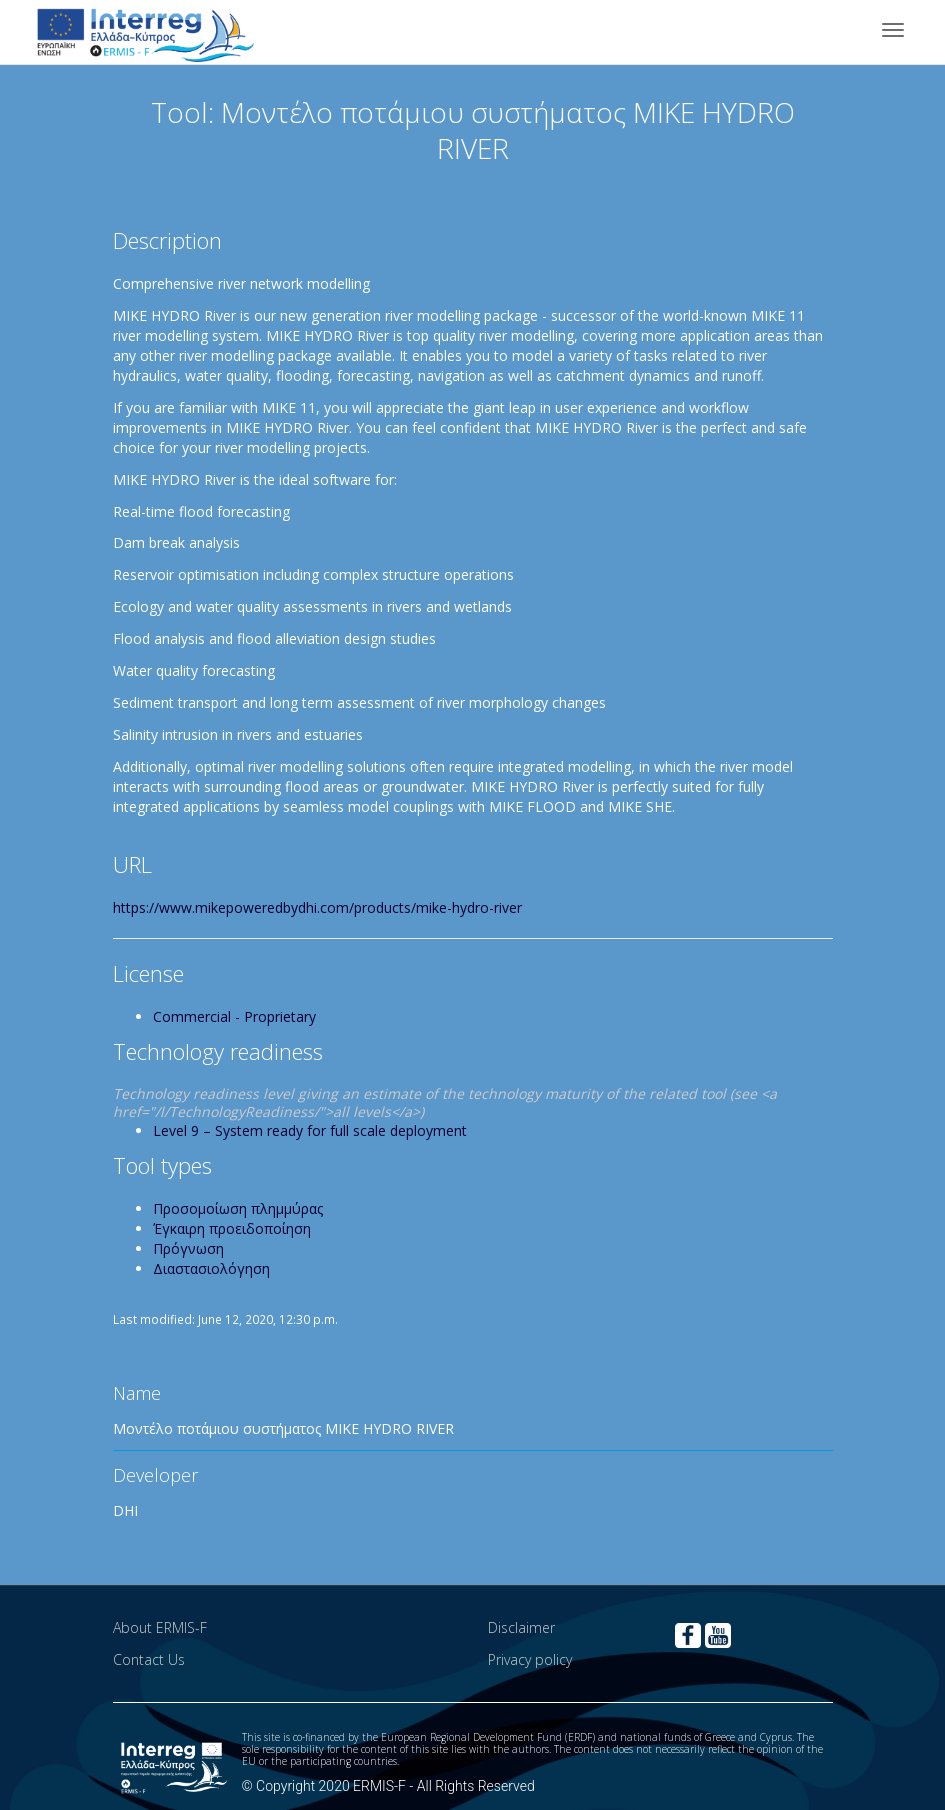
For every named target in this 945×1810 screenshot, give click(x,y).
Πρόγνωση (188, 1248)
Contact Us (149, 1659)
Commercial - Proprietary (234, 1016)
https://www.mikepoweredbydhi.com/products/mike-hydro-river (317, 907)
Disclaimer (521, 1627)
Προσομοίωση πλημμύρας (238, 1208)
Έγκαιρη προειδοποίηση (232, 1228)
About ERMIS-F (160, 1627)
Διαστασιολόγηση (211, 1268)
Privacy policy (530, 1659)
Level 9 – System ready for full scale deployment (310, 1130)
